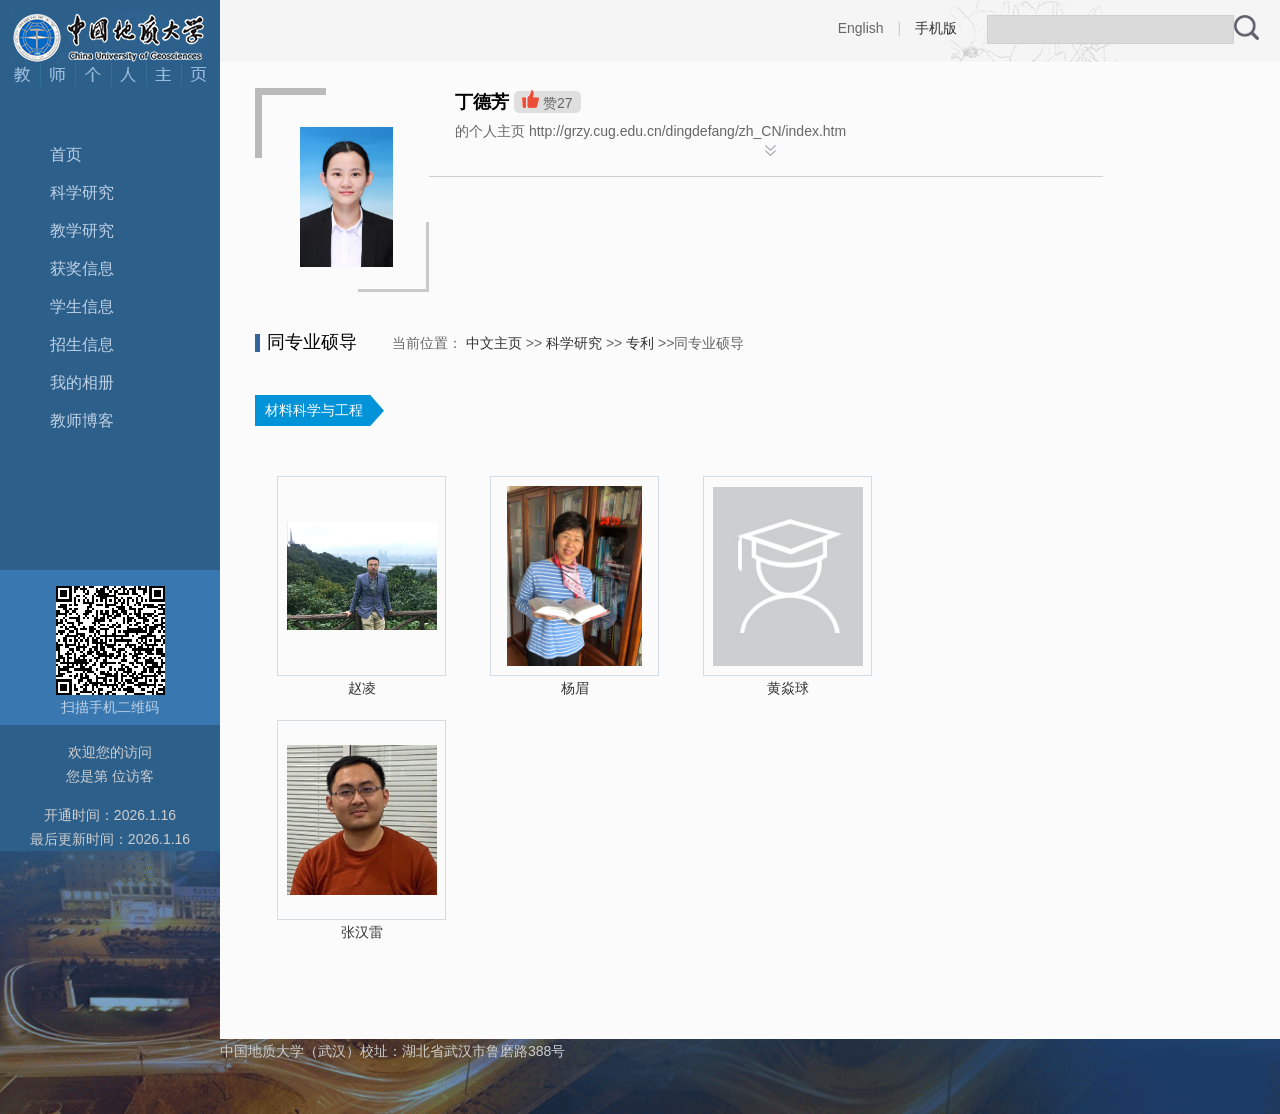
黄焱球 (788, 688)
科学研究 (82, 192)
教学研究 (82, 230)
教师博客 (82, 420)
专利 (640, 343)
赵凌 (362, 688)
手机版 (936, 28)
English (861, 28)
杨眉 (575, 688)
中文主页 (494, 343)
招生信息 (82, 344)
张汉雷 (362, 932)
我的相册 (82, 382)
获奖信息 (82, 268)
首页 (66, 154)
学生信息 (82, 306)
